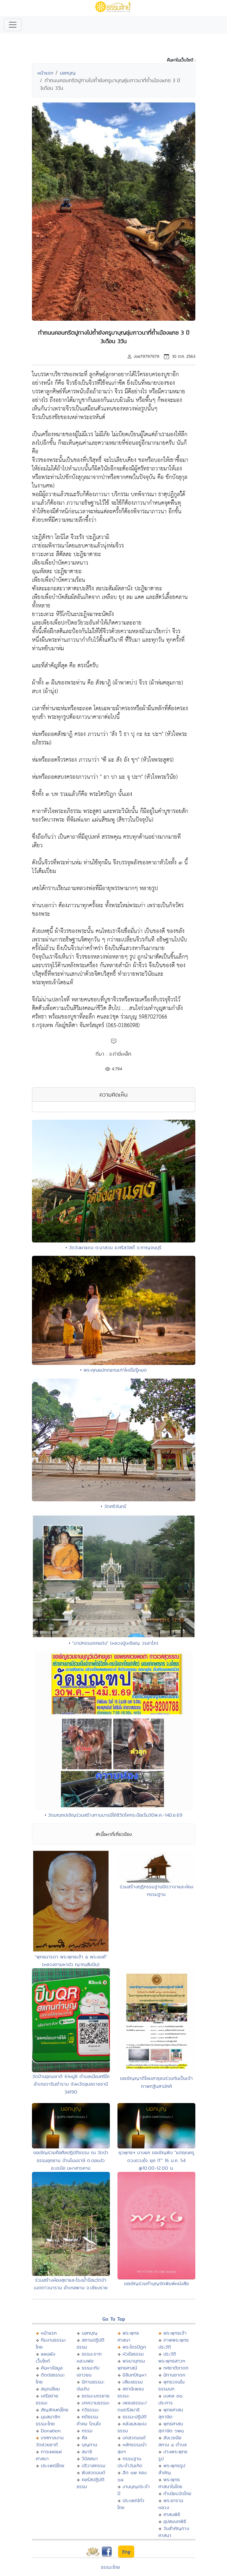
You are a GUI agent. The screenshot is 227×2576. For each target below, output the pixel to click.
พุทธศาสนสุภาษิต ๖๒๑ (171, 2427)
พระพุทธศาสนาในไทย (170, 2483)
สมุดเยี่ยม (50, 2388)
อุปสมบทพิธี (174, 2521)
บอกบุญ (68, 72)
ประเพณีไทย (52, 2465)
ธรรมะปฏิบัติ (135, 2416)
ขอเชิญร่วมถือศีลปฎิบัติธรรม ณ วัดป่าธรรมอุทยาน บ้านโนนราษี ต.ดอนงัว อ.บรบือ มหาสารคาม (70, 2160)
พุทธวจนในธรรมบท (171, 2385)
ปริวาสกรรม (93, 2465)
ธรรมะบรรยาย (96, 2395)
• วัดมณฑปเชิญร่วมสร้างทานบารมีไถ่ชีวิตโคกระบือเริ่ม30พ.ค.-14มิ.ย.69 (113, 1815)
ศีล (84, 2437)
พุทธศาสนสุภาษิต (170, 2413)
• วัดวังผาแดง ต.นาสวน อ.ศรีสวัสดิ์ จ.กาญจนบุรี (113, 1247)
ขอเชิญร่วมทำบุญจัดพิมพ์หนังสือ (156, 2283)
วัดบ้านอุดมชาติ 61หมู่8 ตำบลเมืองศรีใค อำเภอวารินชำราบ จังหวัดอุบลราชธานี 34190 (71, 2084)
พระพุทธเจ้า (174, 2333)
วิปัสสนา (90, 2458)
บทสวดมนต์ (134, 2437)
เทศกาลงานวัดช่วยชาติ (50, 2441)
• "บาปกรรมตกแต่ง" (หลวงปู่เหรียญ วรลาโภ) (113, 1643)
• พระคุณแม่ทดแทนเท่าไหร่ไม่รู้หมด (113, 1370)
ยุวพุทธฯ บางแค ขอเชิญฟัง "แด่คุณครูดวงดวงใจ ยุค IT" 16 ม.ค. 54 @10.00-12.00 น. (156, 2160)
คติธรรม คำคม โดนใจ (89, 2420)
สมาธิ (87, 2451)
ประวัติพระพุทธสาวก (171, 2357)
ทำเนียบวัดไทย (177, 2493)
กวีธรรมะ (90, 2409)
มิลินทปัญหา (135, 2374)
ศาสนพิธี (171, 2514)
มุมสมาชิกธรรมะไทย (48, 2420)
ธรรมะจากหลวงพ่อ (89, 2357)
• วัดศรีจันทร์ (113, 1506)
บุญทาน (89, 2444)
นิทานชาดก (174, 2374)
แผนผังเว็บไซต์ (45, 2357)
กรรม (87, 2430)
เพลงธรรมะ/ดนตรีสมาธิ (132, 2406)
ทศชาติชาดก (175, 2367)
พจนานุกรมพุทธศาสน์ (131, 2364)
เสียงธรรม (133, 2381)
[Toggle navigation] (13, 24)
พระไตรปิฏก (134, 2346)
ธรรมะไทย (110, 2567)
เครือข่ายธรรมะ (47, 2399)
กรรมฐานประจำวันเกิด (129, 2462)
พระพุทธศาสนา (128, 2336)
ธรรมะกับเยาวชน (88, 2371)
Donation (51, 2430)
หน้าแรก (45, 72)
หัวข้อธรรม (133, 2353)
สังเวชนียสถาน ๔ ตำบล (172, 2441)
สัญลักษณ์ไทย (54, 2409)
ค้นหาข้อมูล (52, 2367)
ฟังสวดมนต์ (93, 2472)
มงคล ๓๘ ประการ (170, 2399)
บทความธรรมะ (96, 2402)
